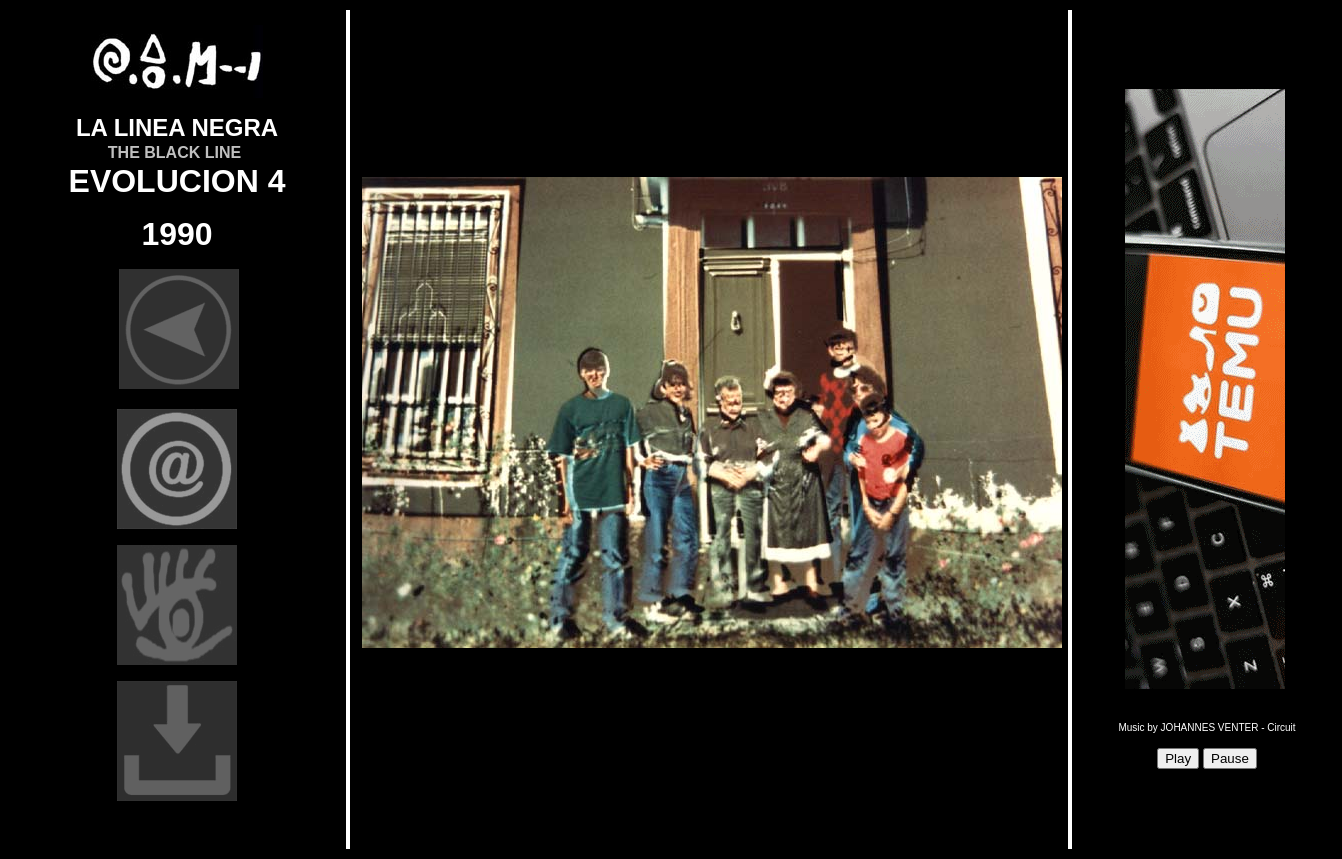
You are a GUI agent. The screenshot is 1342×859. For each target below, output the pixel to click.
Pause (1230, 758)
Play (1178, 758)
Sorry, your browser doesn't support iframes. (709, 430)
